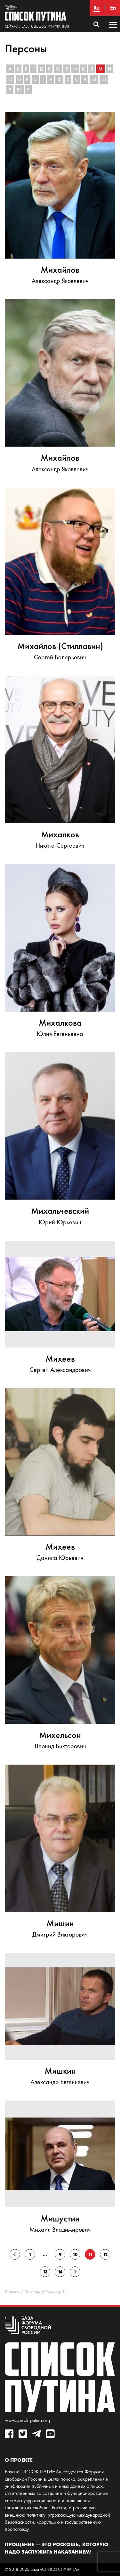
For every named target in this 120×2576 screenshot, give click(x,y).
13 (45, 2272)
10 (75, 2254)
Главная (12, 2292)
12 (105, 2254)
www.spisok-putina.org (27, 2420)
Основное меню (113, 31)
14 (60, 2272)
